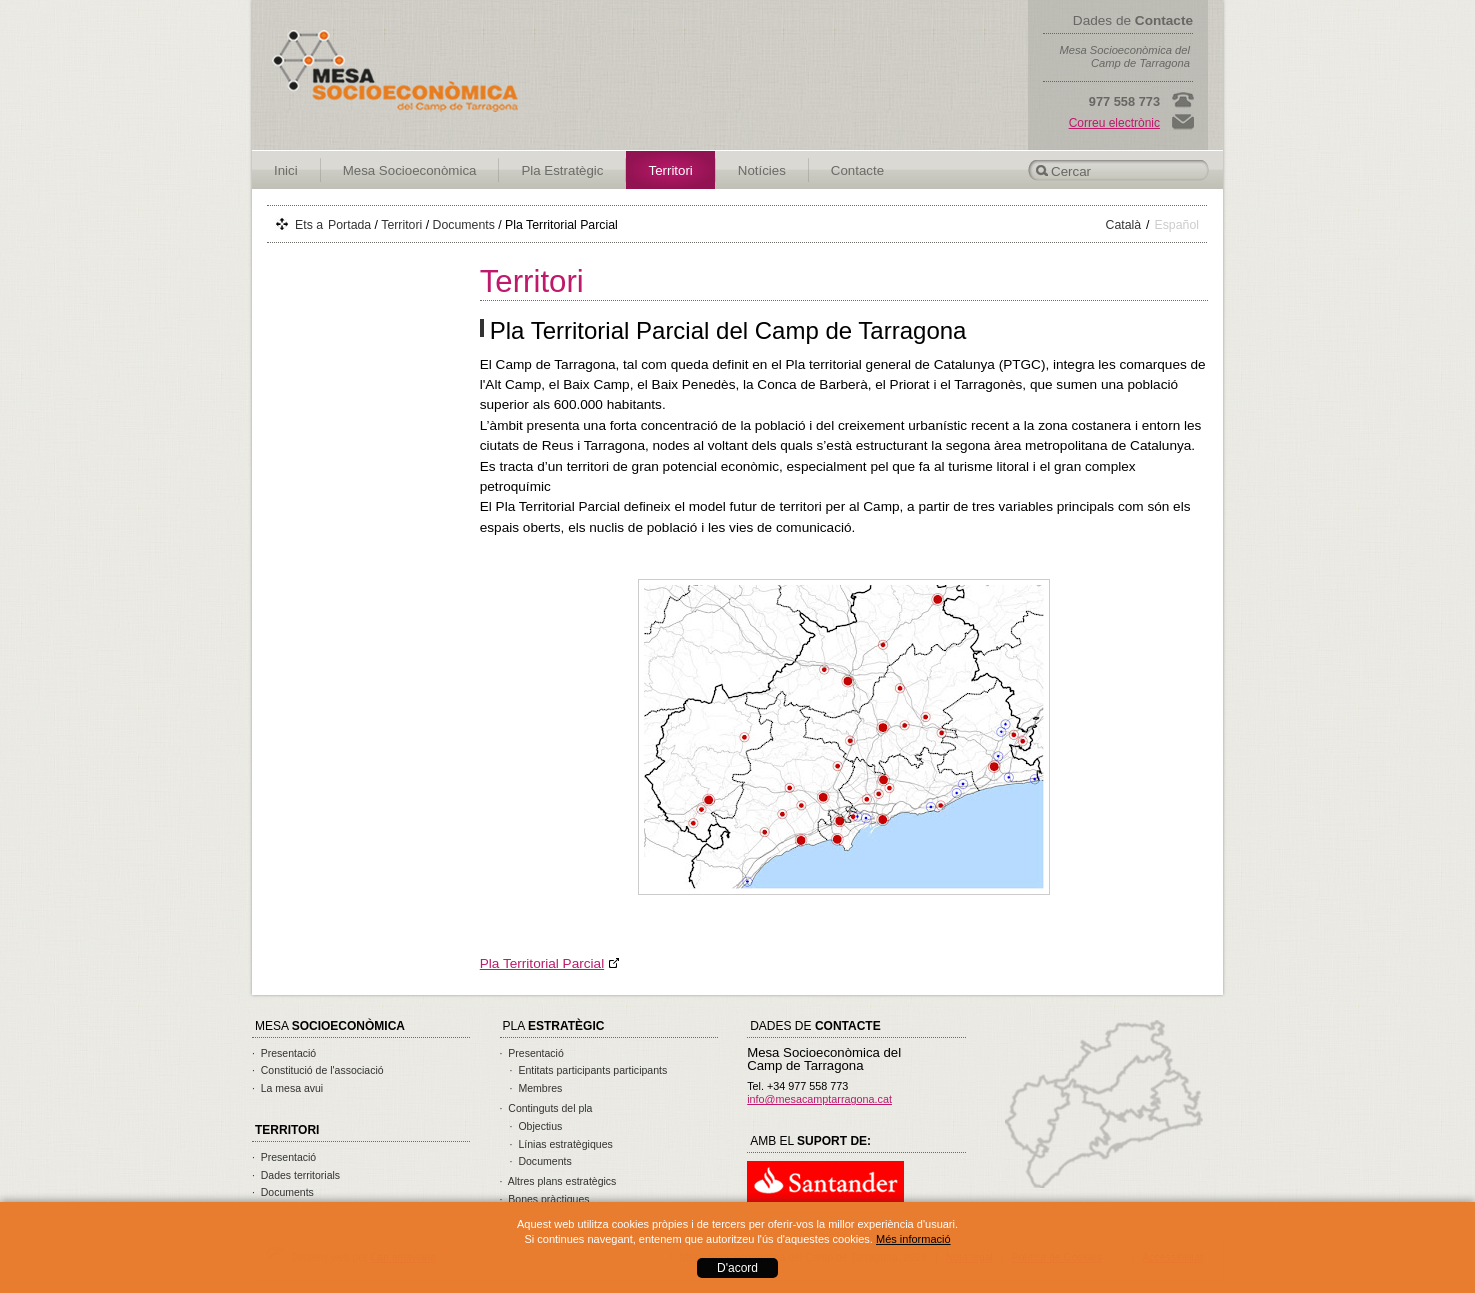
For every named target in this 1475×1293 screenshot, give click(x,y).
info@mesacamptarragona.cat (819, 1099)
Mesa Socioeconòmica (410, 170)
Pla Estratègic (562, 170)
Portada (349, 225)
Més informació (913, 1239)
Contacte (857, 170)
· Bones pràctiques (545, 1199)
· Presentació (284, 1053)
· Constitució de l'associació (318, 1070)
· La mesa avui (287, 1088)
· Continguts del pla (546, 1108)
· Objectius (536, 1126)
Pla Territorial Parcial (542, 963)
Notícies (762, 170)
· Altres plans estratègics (558, 1181)
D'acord (737, 1268)
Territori (670, 170)
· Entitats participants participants (589, 1070)
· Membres (536, 1088)
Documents (464, 225)
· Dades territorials (296, 1175)
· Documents (283, 1192)
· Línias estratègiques (561, 1144)
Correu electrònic (1114, 123)
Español (1177, 225)
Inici (286, 170)
